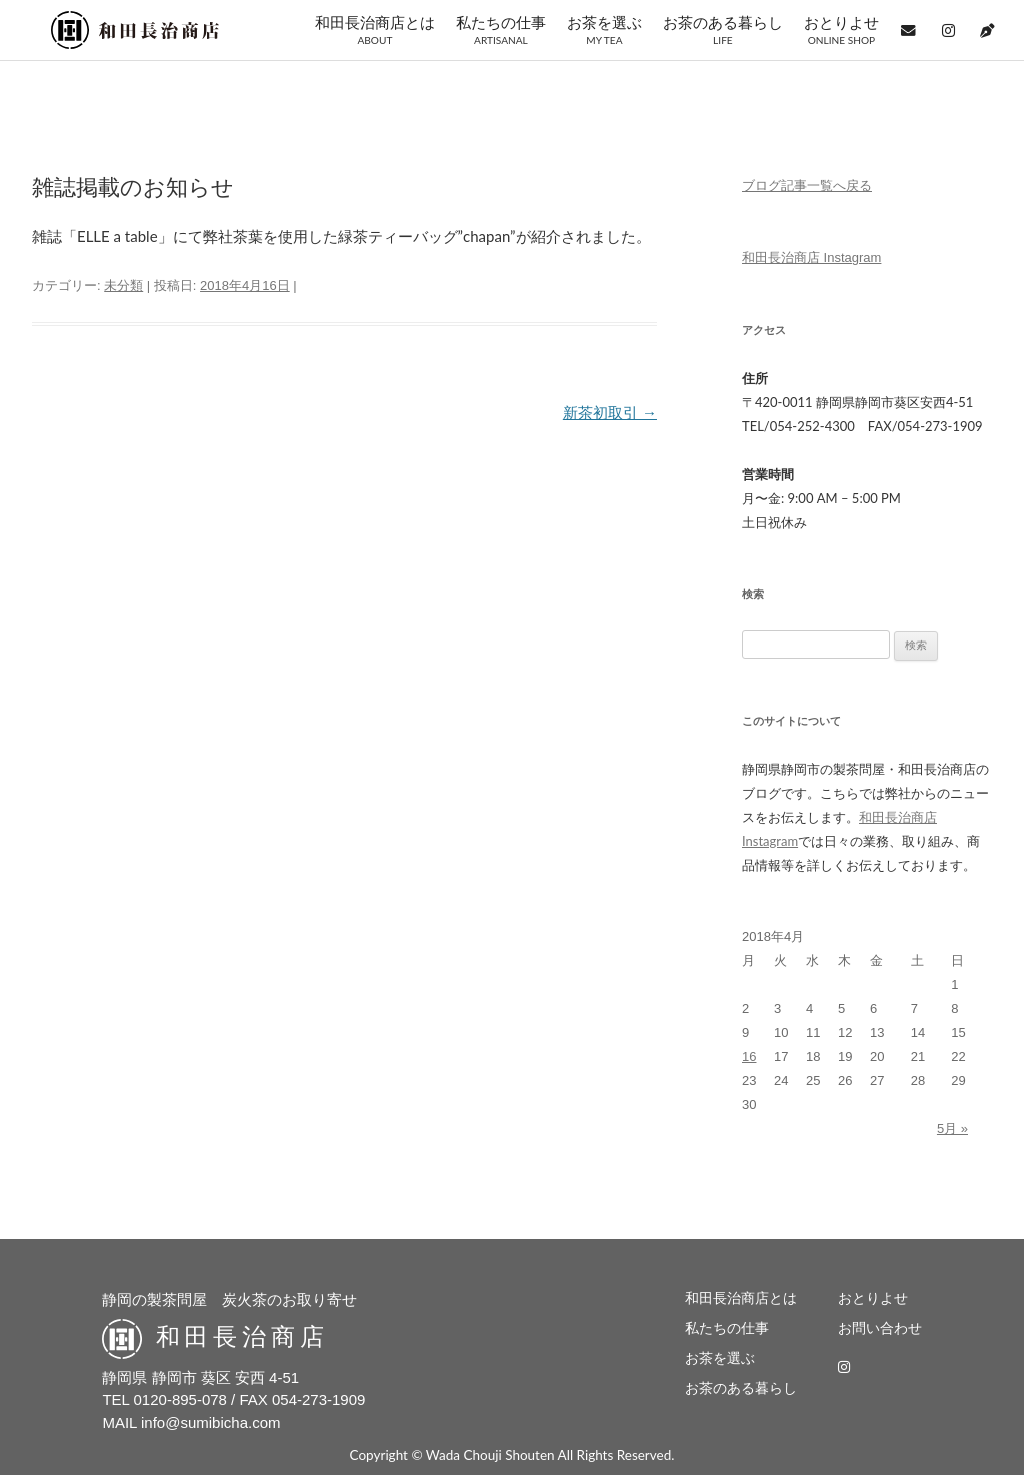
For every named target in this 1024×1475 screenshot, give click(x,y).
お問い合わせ (880, 1328)
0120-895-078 (180, 1399)
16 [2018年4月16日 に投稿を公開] (749, 1056)
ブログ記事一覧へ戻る (807, 185)
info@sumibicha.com (210, 1422)
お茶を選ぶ (604, 30)
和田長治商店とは (375, 30)
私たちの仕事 (501, 30)
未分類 (123, 285)
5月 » (952, 1128)
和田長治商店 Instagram (811, 257)
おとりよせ (841, 30)
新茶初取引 (610, 412)
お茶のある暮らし (723, 30)
